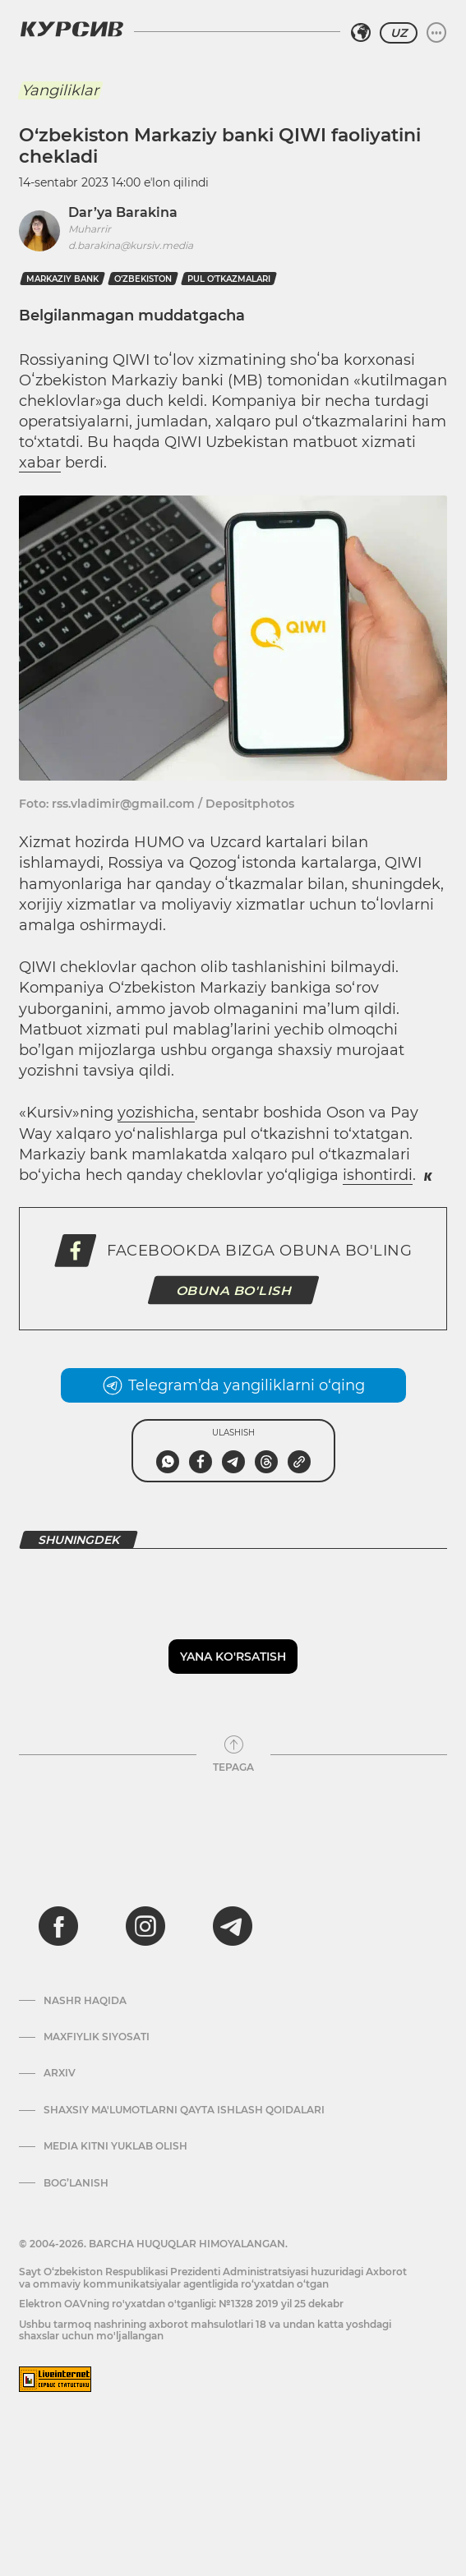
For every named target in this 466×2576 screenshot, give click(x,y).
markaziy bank (62, 279)
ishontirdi (378, 1175)
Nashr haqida (85, 2001)
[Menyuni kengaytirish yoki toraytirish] (436, 33)
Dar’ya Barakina (123, 212)
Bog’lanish (76, 2183)
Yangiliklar (60, 90)
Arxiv (60, 2073)
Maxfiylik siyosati (97, 2037)
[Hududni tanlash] (360, 33)
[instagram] (145, 1926)
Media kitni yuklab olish (115, 2146)
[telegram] (232, 1926)
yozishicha (156, 1113)
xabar (40, 463)
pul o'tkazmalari (228, 279)
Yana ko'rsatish (233, 1656)
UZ (398, 32)
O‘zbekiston (143, 279)
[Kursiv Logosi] (71, 29)
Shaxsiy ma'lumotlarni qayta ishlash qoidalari (184, 2110)
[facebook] (58, 1926)
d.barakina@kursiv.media (130, 245)
